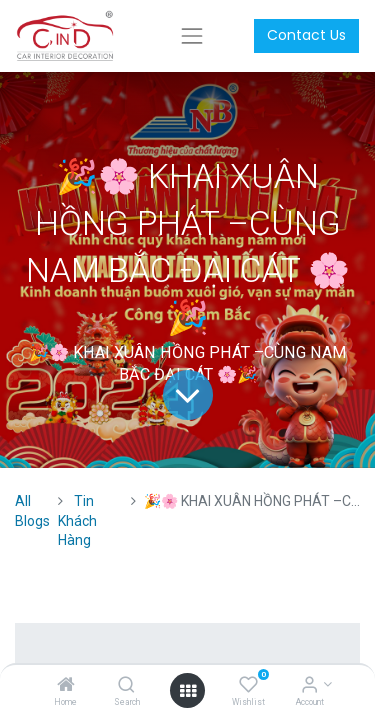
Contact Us (306, 35)
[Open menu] (188, 691)
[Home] (66, 686)
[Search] (126, 686)
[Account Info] (309, 686)
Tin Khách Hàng (77, 520)
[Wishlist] (248, 686)
